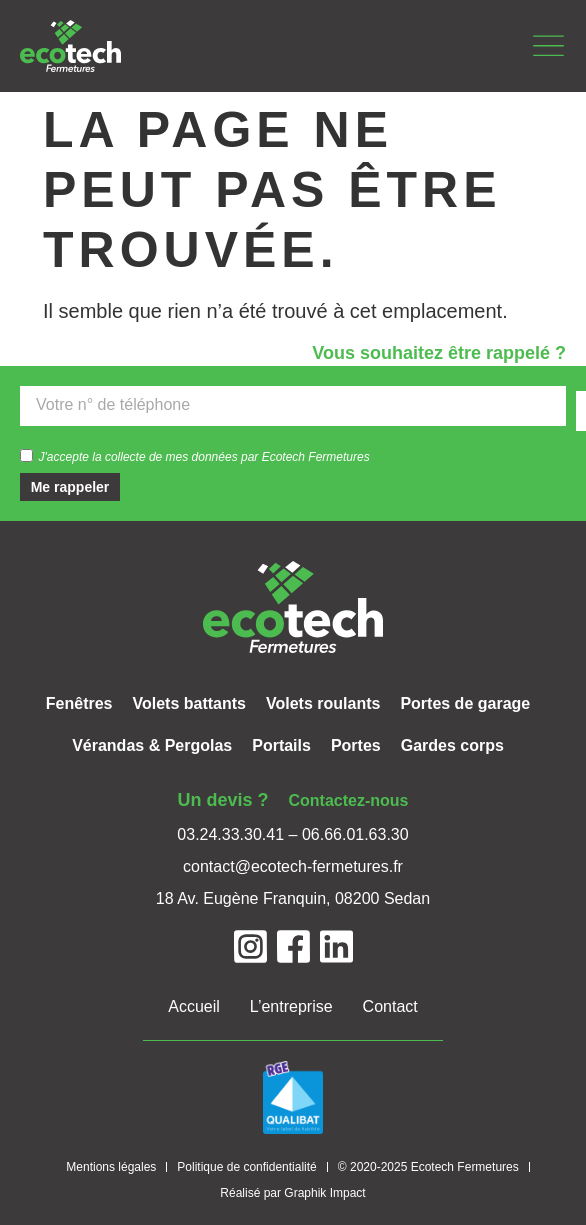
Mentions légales (111, 1167)
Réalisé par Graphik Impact (292, 1193)
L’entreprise (291, 1006)
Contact (390, 1006)
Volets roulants (323, 703)
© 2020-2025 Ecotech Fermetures (428, 1167)
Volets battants (189, 703)
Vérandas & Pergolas (152, 745)
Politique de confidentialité (246, 1167)
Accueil (194, 1006)
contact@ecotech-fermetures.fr (293, 866)
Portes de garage (465, 703)
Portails (281, 745)
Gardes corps (452, 745)
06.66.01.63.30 (355, 834)
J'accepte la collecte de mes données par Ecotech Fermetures (204, 456)
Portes (356, 745)
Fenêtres (79, 703)
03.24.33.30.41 (230, 834)
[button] (548, 46)
